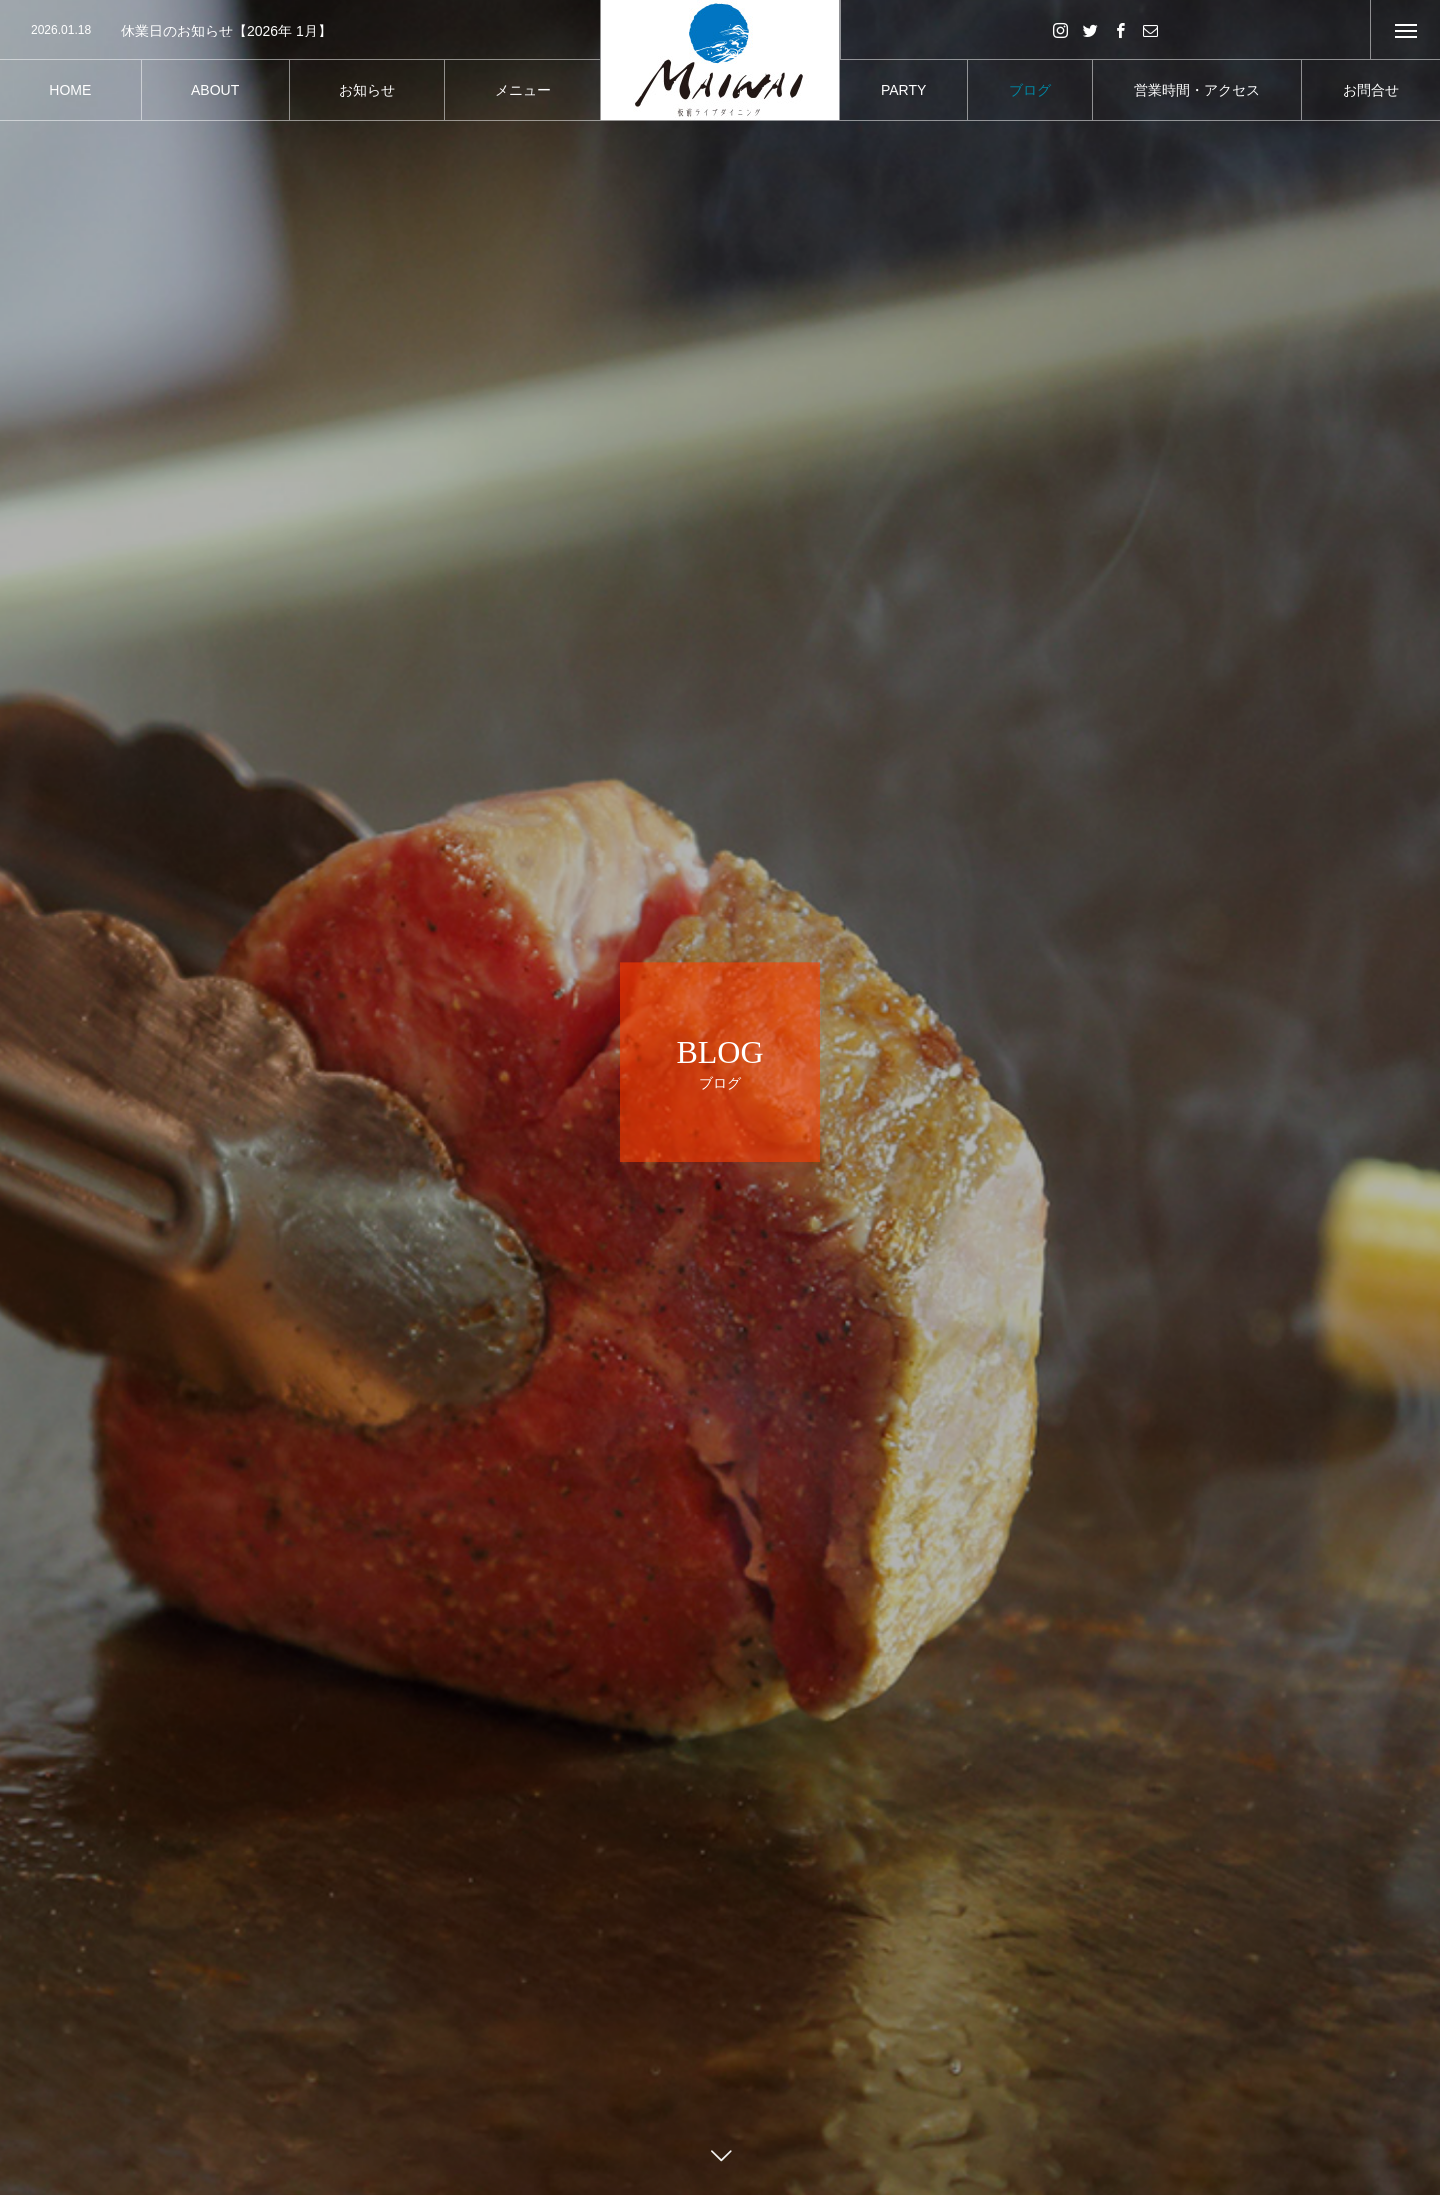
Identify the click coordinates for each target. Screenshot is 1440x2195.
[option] (300, 31)
